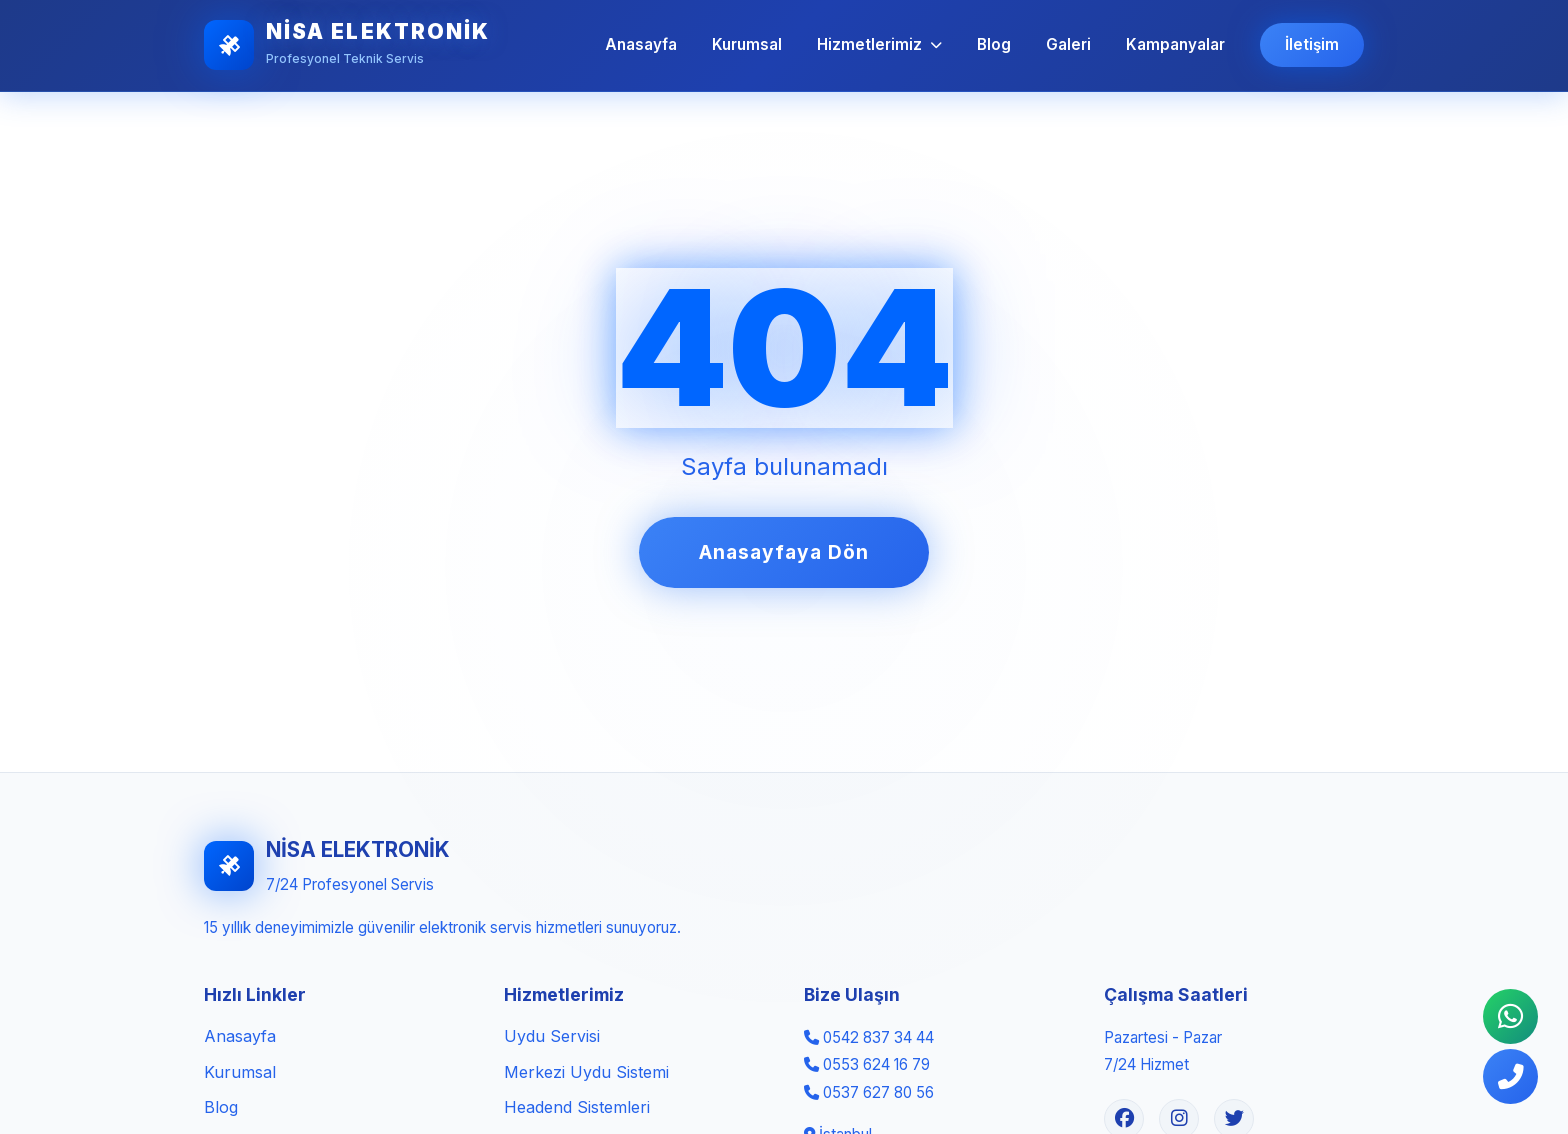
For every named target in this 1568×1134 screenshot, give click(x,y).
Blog (994, 44)
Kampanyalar (1175, 44)
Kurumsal (747, 44)
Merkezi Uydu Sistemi (586, 1072)
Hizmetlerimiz (879, 44)
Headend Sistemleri (577, 1107)
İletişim (1312, 44)
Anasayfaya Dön (783, 552)
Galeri (1068, 44)
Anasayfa (641, 44)
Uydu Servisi (552, 1036)
